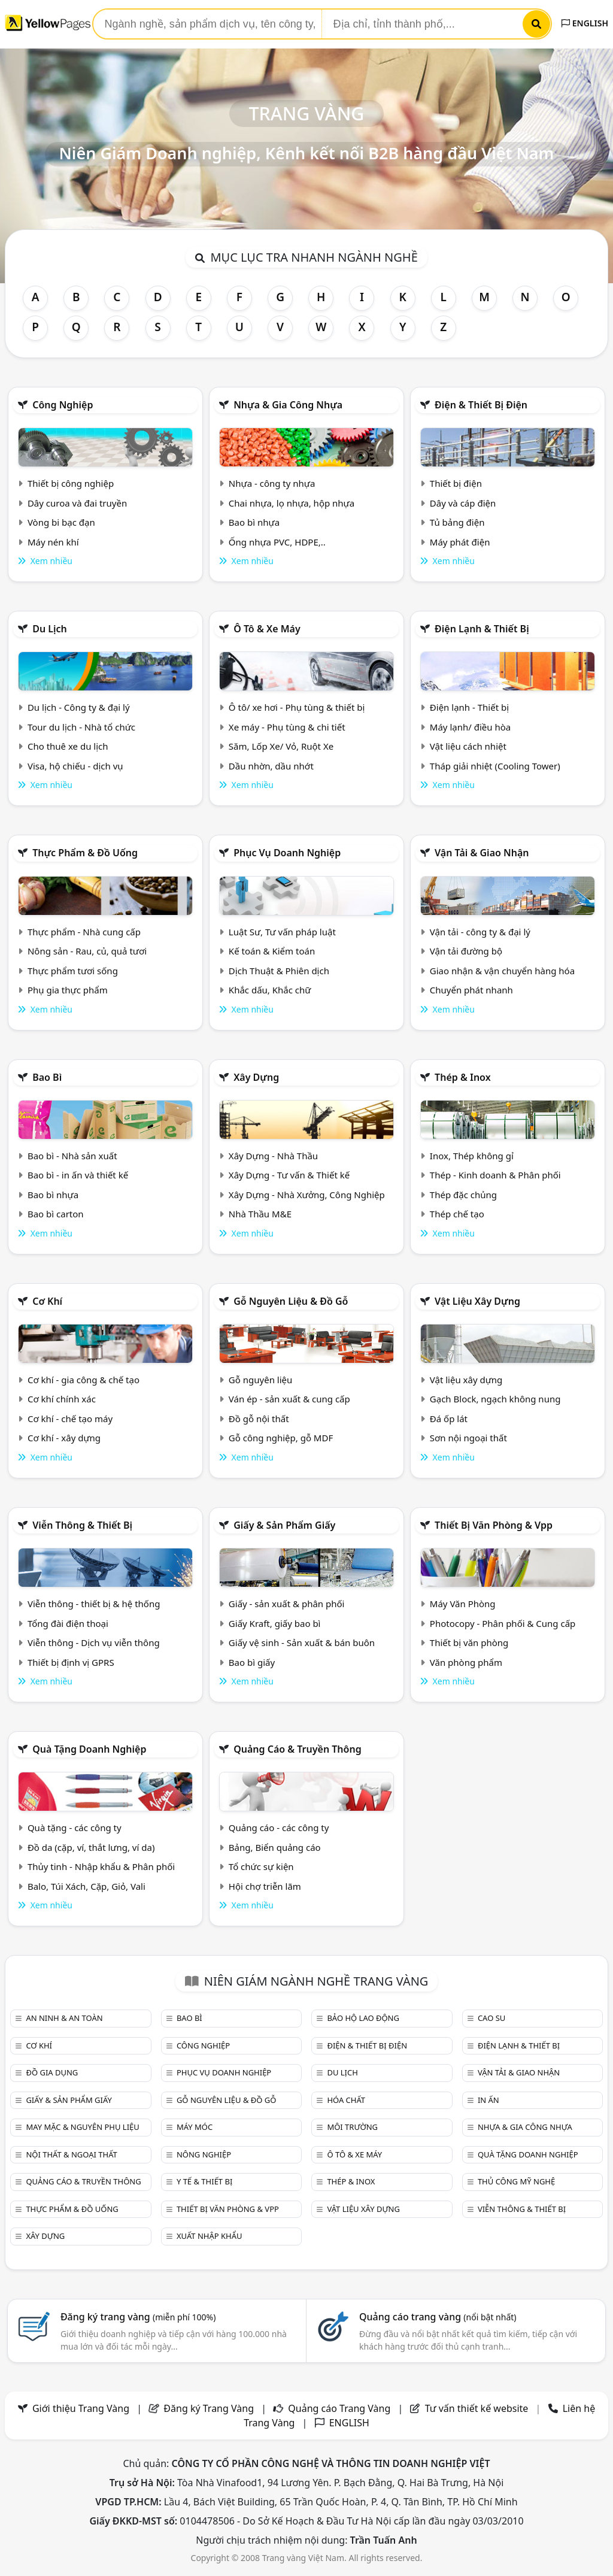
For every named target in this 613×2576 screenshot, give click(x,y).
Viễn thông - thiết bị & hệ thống (94, 1604)
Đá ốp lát (449, 1419)
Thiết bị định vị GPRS (71, 1662)
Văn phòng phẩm (466, 1662)
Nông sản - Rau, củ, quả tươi (87, 951)
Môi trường (352, 2127)
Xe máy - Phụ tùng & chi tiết (287, 727)
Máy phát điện (460, 542)
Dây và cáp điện (463, 503)
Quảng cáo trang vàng (437, 2316)
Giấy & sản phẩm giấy (284, 1525)
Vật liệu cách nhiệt (468, 746)
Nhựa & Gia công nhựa (287, 404)
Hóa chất (346, 2100)
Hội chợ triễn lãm (265, 1886)
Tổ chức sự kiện (261, 1866)
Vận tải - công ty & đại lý (480, 932)
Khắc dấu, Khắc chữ (270, 990)
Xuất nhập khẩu (209, 2235)
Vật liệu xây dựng (477, 1301)
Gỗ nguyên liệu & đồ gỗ (290, 1301)
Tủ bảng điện (457, 522)
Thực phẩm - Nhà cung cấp (84, 932)
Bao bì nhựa (254, 522)
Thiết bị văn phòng (469, 1642)
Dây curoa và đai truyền (77, 503)
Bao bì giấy (252, 1662)
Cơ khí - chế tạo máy (70, 1419)
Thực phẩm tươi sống (73, 971)
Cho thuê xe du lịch (68, 746)
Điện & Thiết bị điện (481, 404)
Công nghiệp (62, 404)
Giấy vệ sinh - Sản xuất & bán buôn (302, 1642)
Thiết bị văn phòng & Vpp (494, 1525)
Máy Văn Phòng (463, 1604)
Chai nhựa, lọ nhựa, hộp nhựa (291, 503)
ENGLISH (585, 23)
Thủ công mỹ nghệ (516, 2181)
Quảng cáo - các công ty (279, 1827)
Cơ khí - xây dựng (64, 1438)
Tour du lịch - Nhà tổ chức (81, 727)
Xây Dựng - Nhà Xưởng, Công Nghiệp (307, 1195)
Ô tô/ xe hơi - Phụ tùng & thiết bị (297, 707)
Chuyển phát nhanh (471, 990)
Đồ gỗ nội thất (259, 1419)
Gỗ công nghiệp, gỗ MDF (281, 1438)
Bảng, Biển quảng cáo (275, 1847)
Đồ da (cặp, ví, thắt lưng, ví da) (91, 1847)
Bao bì (47, 1077)
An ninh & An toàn (64, 2018)
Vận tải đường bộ (466, 951)
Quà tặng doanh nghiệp (89, 1749)
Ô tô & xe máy (267, 628)
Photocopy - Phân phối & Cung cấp (503, 1623)
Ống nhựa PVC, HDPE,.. (277, 542)
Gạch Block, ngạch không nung (495, 1399)
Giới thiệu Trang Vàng (80, 2408)
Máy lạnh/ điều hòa (470, 727)
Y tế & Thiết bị (204, 2181)
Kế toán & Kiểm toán (272, 951)
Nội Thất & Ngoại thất (71, 2154)
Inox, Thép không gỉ (472, 1156)
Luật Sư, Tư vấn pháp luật (282, 932)
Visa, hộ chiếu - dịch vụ (75, 766)
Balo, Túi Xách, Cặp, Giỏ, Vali (86, 1886)
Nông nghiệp (204, 2154)
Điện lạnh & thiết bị (482, 628)
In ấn (488, 2100)
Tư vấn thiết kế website (478, 2408)
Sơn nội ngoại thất (468, 1438)
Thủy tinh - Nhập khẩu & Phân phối (101, 1866)
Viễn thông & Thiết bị (82, 1525)
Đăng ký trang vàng (138, 2316)
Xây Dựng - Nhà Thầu (273, 1156)
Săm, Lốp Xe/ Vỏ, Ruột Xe (281, 746)
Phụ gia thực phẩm (68, 990)
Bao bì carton (56, 1214)
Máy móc (195, 2127)
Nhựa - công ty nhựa (272, 483)
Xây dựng (256, 1077)
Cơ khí (47, 1301)
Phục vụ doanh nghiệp (287, 852)
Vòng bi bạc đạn (61, 522)
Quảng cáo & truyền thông (297, 1749)
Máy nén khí (53, 542)
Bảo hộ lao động (363, 2018)
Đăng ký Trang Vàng (208, 2408)
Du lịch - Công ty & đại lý (79, 707)
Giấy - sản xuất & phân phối (287, 1604)
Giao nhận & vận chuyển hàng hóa (502, 971)
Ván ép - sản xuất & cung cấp (289, 1399)
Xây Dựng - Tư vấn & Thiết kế (289, 1175)
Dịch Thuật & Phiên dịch (279, 971)
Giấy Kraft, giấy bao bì (275, 1623)
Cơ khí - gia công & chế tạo (83, 1380)
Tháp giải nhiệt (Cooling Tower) (495, 766)
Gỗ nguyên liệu (260, 1380)
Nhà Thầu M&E (260, 1214)
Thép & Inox (463, 1077)
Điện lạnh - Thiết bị (469, 707)
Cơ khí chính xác (62, 1399)
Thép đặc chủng (463, 1195)
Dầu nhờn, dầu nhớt (271, 766)
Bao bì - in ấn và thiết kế (78, 1175)
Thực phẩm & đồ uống (85, 852)
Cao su (491, 2018)
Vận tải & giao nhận (482, 852)
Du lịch (49, 628)
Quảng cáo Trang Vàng (339, 2408)
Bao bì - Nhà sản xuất (72, 1156)
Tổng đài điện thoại (68, 1623)
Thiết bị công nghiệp (71, 483)
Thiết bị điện (456, 483)
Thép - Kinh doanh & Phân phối (495, 1175)
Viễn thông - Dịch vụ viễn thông (94, 1642)
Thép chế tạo (457, 1214)
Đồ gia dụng (52, 2072)
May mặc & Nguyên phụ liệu (82, 2127)
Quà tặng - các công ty (75, 1827)
